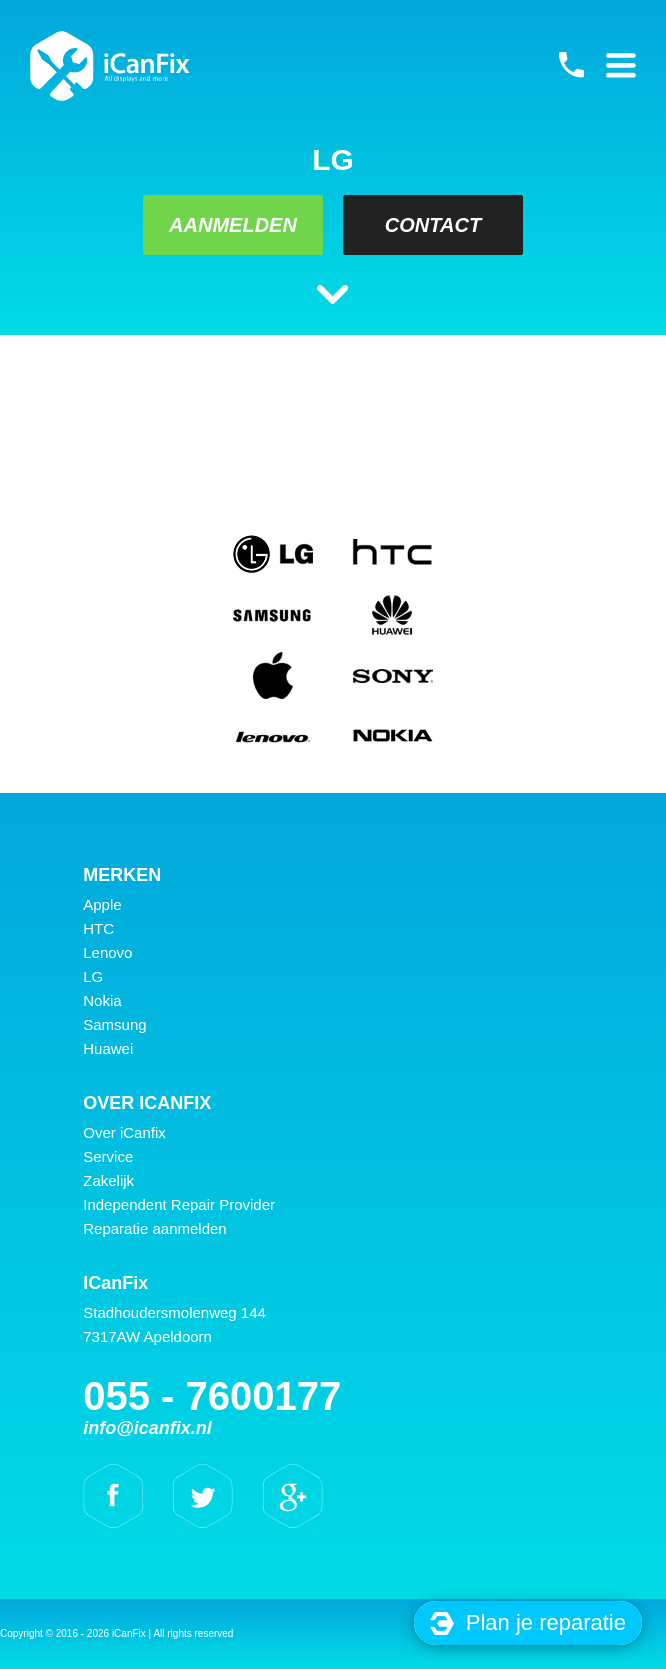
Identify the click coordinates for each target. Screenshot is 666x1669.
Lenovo (107, 952)
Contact (433, 225)
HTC (98, 928)
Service (108, 1156)
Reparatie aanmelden (154, 1228)
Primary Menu (621, 65)
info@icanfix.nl (147, 1428)
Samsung (114, 1024)
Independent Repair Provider (179, 1204)
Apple (102, 904)
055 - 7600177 (571, 65)
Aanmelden (233, 225)
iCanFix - (110, 66)
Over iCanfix (124, 1132)
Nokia (102, 1000)
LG (93, 976)
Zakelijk (108, 1180)
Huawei (108, 1048)
